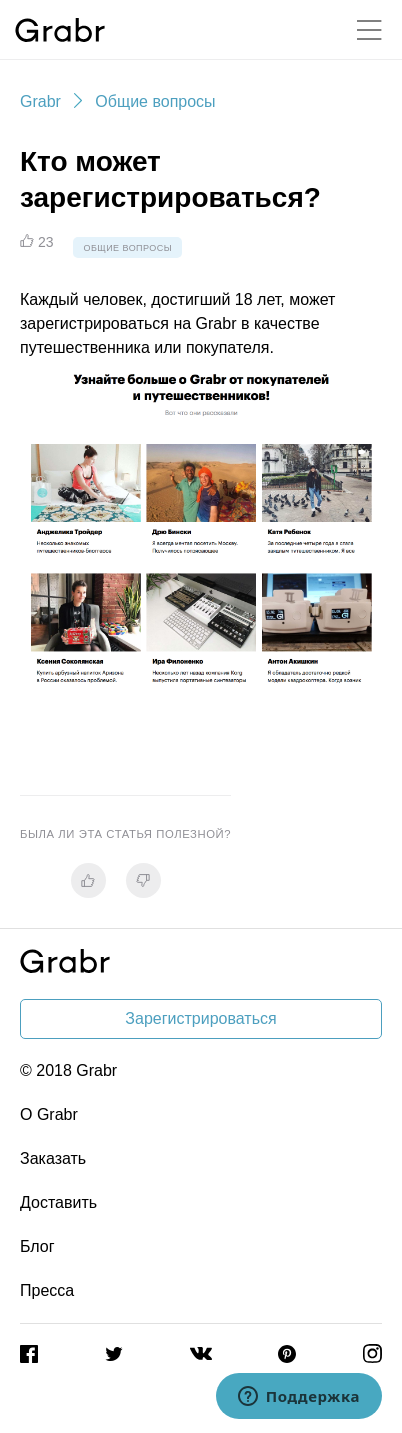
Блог (37, 1246)
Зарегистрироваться (200, 1018)
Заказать (53, 1158)
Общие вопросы (155, 101)
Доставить (58, 1202)
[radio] (88, 880)
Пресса (47, 1290)
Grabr (40, 101)
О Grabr (49, 1114)
